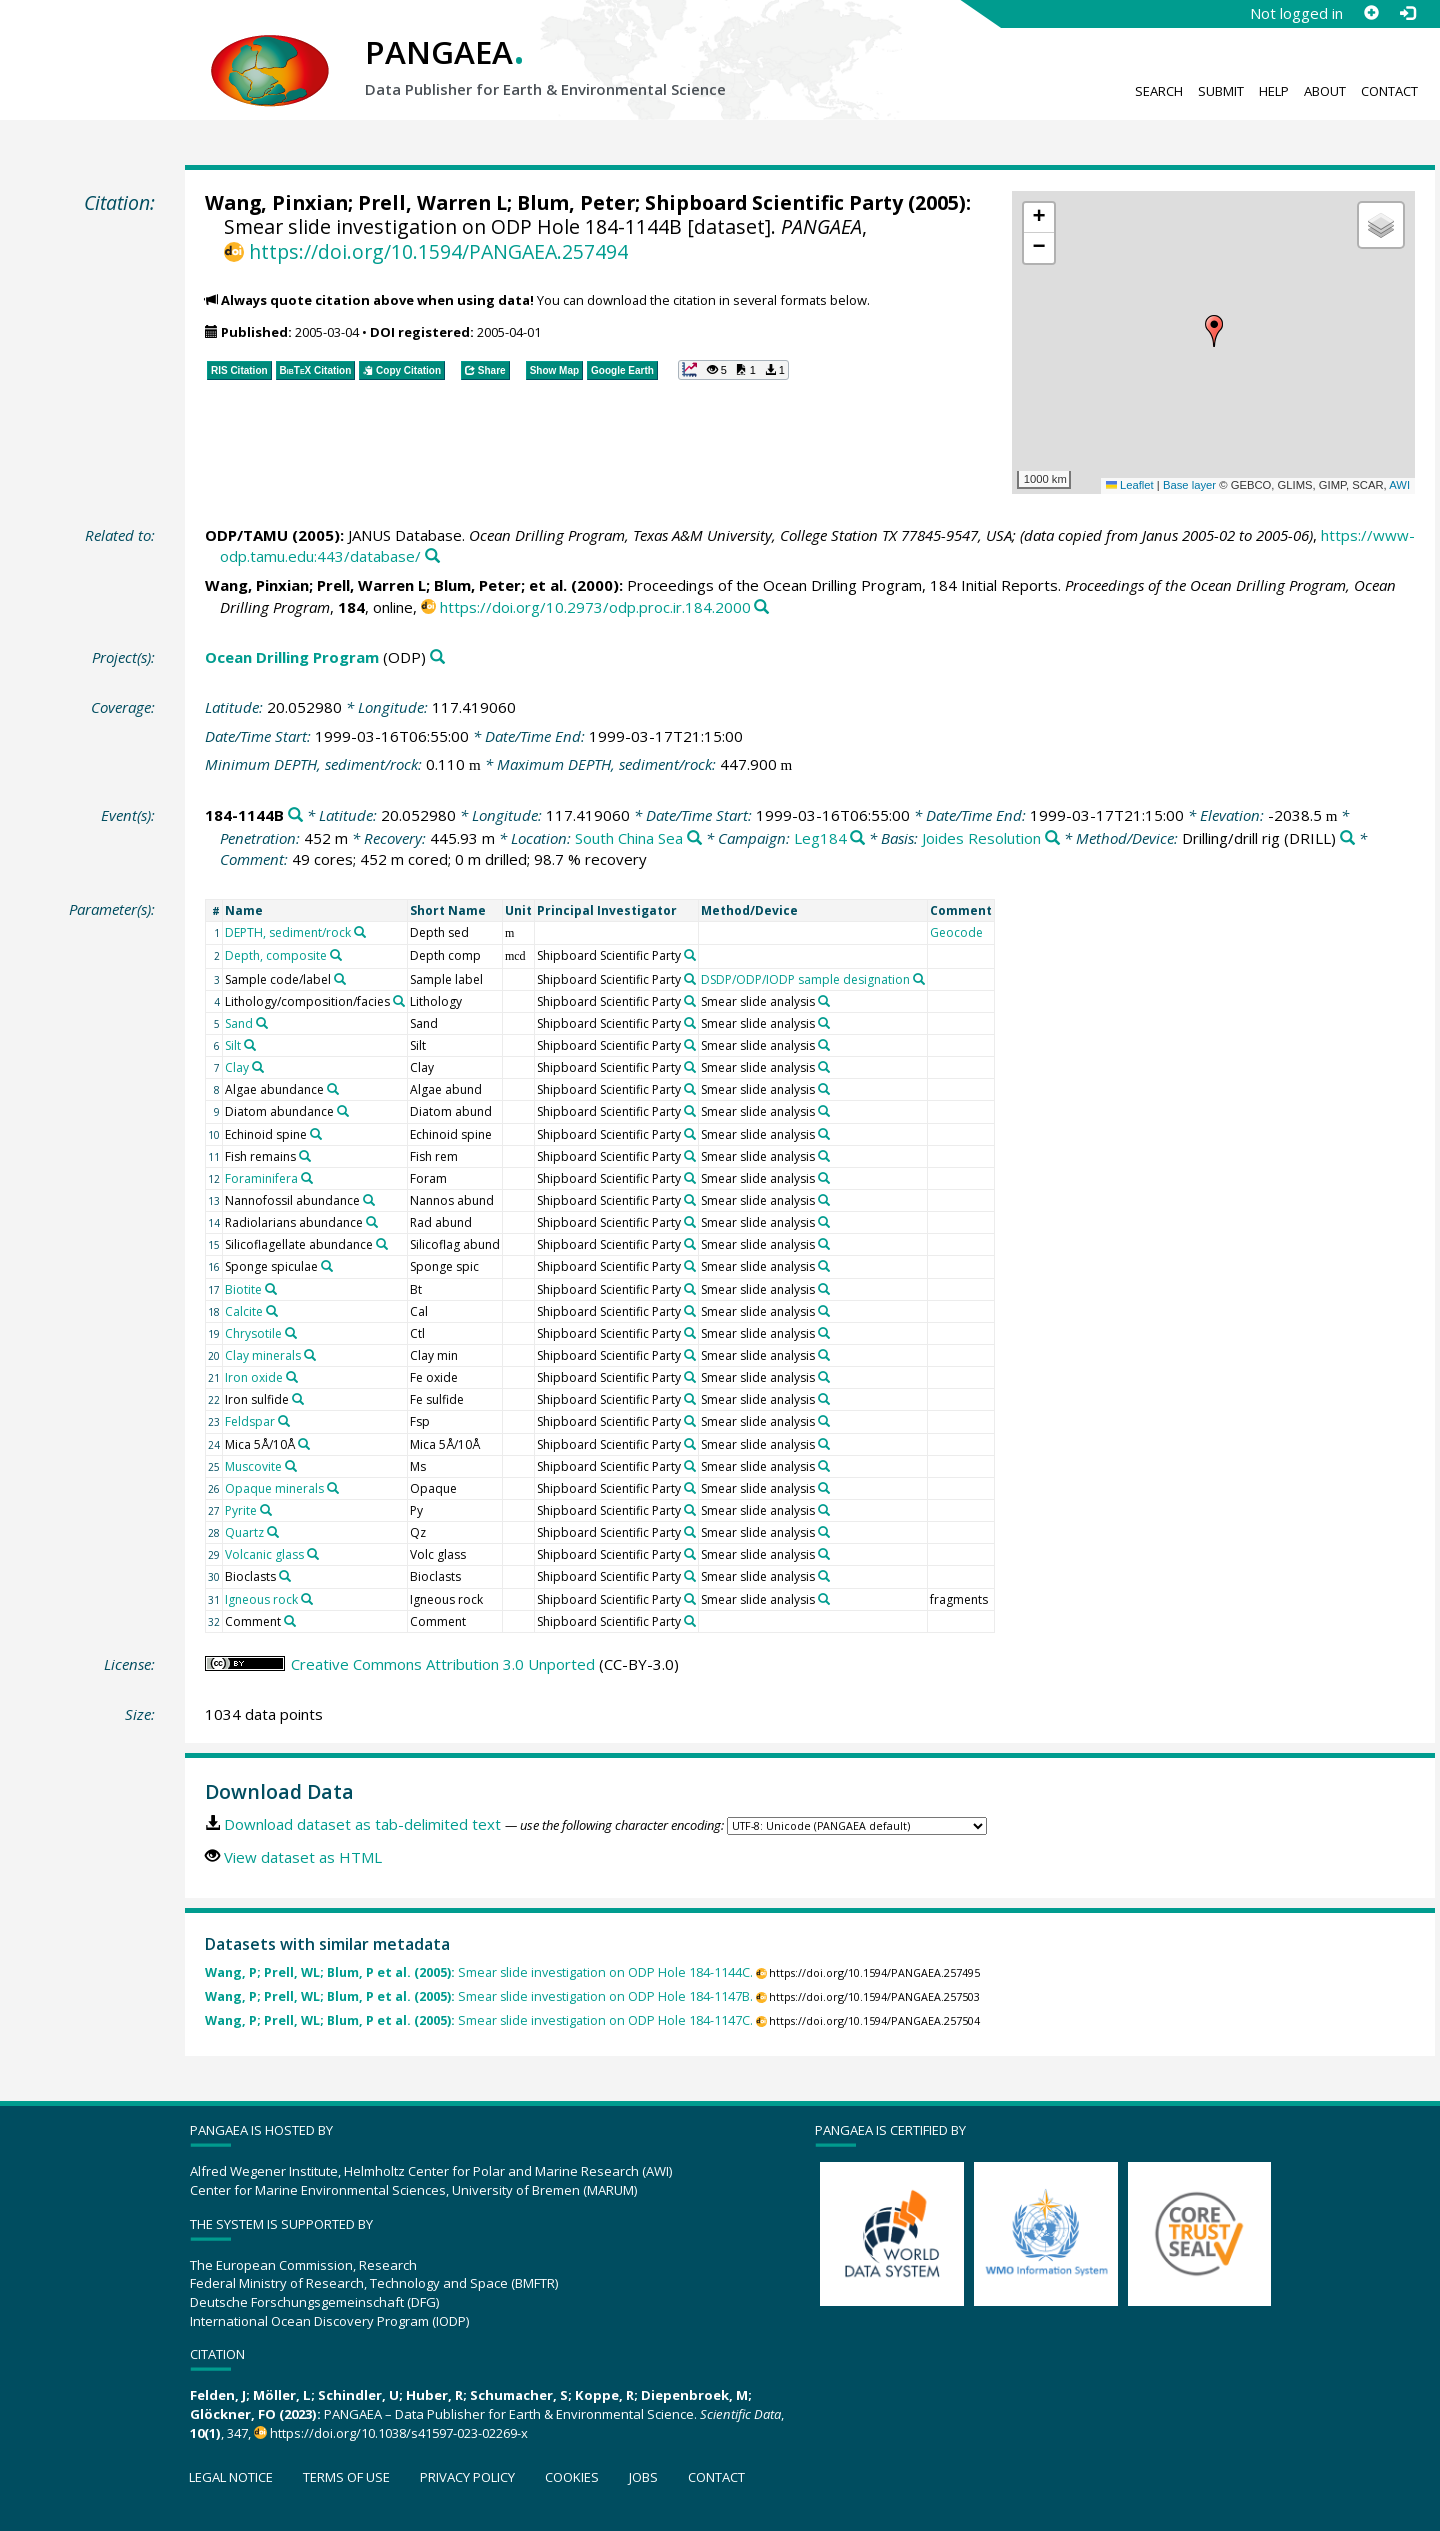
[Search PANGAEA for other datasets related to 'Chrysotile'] (291, 1333)
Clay (237, 1067)
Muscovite (253, 1466)
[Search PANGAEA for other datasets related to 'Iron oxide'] (292, 1377)
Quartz (244, 1532)
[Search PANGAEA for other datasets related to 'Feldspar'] (284, 1421)
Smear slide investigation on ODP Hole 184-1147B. (479, 1996)
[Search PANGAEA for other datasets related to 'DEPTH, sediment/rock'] (360, 932)
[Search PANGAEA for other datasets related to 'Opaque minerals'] (333, 1488)
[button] (1214, 331)
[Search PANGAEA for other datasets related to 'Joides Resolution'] (1052, 838)
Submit (1221, 91)
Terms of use (346, 2477)
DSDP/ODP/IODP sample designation (805, 979)
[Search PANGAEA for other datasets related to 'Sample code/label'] (340, 979)
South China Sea (629, 838)
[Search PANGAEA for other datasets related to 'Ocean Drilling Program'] (437, 657)
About (1325, 91)
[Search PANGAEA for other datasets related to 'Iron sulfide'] (298, 1399)
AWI (1399, 485)
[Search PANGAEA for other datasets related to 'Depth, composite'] (336, 955)
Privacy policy (467, 2477)
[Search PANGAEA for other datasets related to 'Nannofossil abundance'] (369, 1200)
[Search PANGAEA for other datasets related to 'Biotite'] (271, 1289)
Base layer (1189, 485)
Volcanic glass (264, 1554)
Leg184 (820, 838)
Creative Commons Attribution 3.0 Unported (443, 1664)
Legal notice (231, 2477)
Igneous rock (261, 1599)
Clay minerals (263, 1355)
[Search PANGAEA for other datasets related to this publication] (432, 556)
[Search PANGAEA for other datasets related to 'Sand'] (262, 1023)
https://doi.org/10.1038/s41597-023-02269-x (399, 2433)
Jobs (643, 2477)
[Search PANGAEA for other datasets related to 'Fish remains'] (305, 1156)
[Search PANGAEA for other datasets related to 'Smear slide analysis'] (824, 1001)
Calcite (244, 1311)
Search (1159, 91)
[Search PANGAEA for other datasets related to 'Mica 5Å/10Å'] (304, 1444)
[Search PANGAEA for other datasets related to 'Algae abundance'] (333, 1089)
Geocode (956, 932)
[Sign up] (1371, 13)
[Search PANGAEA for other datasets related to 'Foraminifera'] (307, 1178)
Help (1274, 91)
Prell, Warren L (432, 202)
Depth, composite (276, 955)
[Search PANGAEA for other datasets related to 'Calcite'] (272, 1311)
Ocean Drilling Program (292, 657)
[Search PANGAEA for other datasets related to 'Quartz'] (273, 1532)
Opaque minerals (274, 1488)
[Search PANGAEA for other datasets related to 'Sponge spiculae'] (327, 1266)
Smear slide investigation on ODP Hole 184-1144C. (479, 1972)
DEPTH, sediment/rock (288, 932)
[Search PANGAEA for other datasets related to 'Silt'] (250, 1045)
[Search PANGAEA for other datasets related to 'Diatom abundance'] (343, 1111)
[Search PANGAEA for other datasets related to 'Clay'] (258, 1067)
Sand (239, 1023)
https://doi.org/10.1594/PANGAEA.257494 (438, 251)
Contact (1389, 91)
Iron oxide (254, 1377)
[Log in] (1407, 13)
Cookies (572, 2477)
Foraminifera (261, 1178)
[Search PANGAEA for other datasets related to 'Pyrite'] (266, 1510)
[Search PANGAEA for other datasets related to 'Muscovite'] (291, 1466)
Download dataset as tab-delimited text (362, 1824)
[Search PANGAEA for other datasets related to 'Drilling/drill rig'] (1347, 838)
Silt (233, 1045)
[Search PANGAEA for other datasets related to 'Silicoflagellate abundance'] (382, 1244)
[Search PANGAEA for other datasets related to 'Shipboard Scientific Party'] (690, 955)
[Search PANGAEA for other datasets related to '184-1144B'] (295, 815)
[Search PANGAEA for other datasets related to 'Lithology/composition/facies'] (399, 1001)
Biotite (243, 1289)
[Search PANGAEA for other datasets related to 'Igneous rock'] (307, 1599)
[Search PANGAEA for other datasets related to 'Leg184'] (857, 838)
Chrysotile (253, 1333)
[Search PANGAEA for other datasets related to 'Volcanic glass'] (313, 1554)
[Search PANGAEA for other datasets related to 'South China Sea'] (694, 838)
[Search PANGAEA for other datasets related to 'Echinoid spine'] (316, 1134)
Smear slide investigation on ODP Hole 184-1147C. (479, 2020)
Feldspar (250, 1421)
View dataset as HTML (303, 1857)
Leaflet (1130, 485)
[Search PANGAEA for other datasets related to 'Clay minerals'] (310, 1355)
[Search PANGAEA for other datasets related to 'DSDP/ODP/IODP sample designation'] (919, 979)
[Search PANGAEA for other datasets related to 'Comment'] (290, 1621)
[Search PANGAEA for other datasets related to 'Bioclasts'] (285, 1576)
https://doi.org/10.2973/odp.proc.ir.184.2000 (595, 607)
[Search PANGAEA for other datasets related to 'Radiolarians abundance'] (372, 1222)
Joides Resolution (981, 838)
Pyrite (241, 1510)
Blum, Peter (576, 202)
